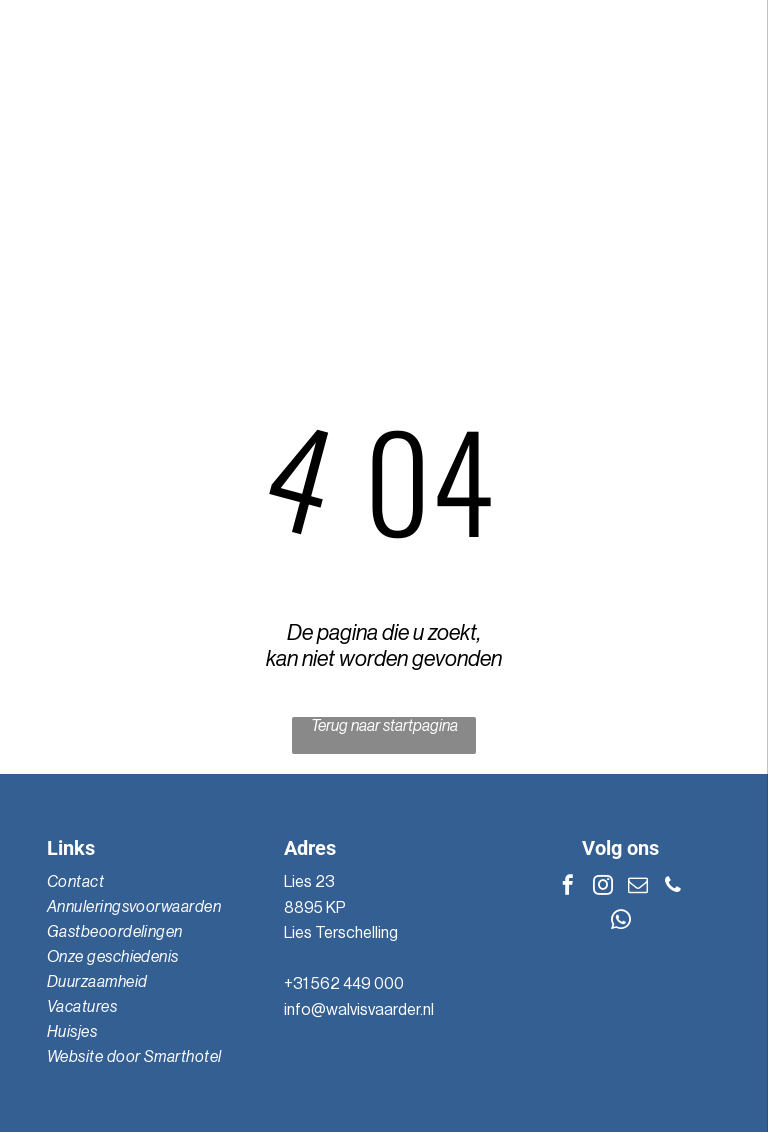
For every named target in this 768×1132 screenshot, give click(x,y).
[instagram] (603, 887)
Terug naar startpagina (384, 726)
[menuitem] (146, 882)
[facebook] (568, 887)
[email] (638, 887)
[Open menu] (722, 146)
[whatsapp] (621, 922)
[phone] (673, 887)
